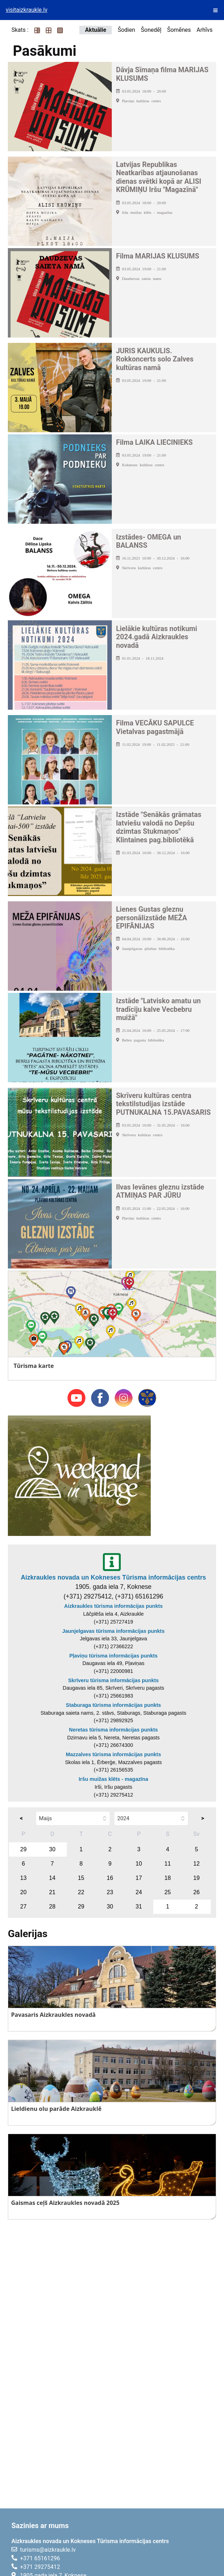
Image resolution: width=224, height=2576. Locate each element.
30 (52, 1849)
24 (139, 1892)
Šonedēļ (151, 29)
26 (196, 1892)
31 (139, 1906)
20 (23, 1892)
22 (81, 1892)
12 (196, 1864)
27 (23, 1906)
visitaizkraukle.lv (27, 9)
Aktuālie (95, 29)
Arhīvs (204, 29)
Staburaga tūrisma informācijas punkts (113, 1705)
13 (23, 1878)
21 (52, 1892)
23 (110, 1892)
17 (139, 1878)
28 (52, 1906)
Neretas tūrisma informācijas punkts (113, 1730)
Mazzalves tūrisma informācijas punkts (113, 1754)
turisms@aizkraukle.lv (48, 2549)
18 (167, 1878)
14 (52, 1878)
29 (23, 1849)
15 (81, 1878)
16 (110, 1878)
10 (139, 1864)
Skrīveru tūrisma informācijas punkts (113, 1680)
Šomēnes (179, 29)
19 (196, 1878)
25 (167, 1892)
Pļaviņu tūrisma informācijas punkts (113, 1656)
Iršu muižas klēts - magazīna (113, 1779)
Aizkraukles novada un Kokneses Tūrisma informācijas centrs (113, 1577)
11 (167, 1864)
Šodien (126, 29)
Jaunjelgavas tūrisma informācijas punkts (113, 1631)
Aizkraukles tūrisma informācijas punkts (113, 1606)
